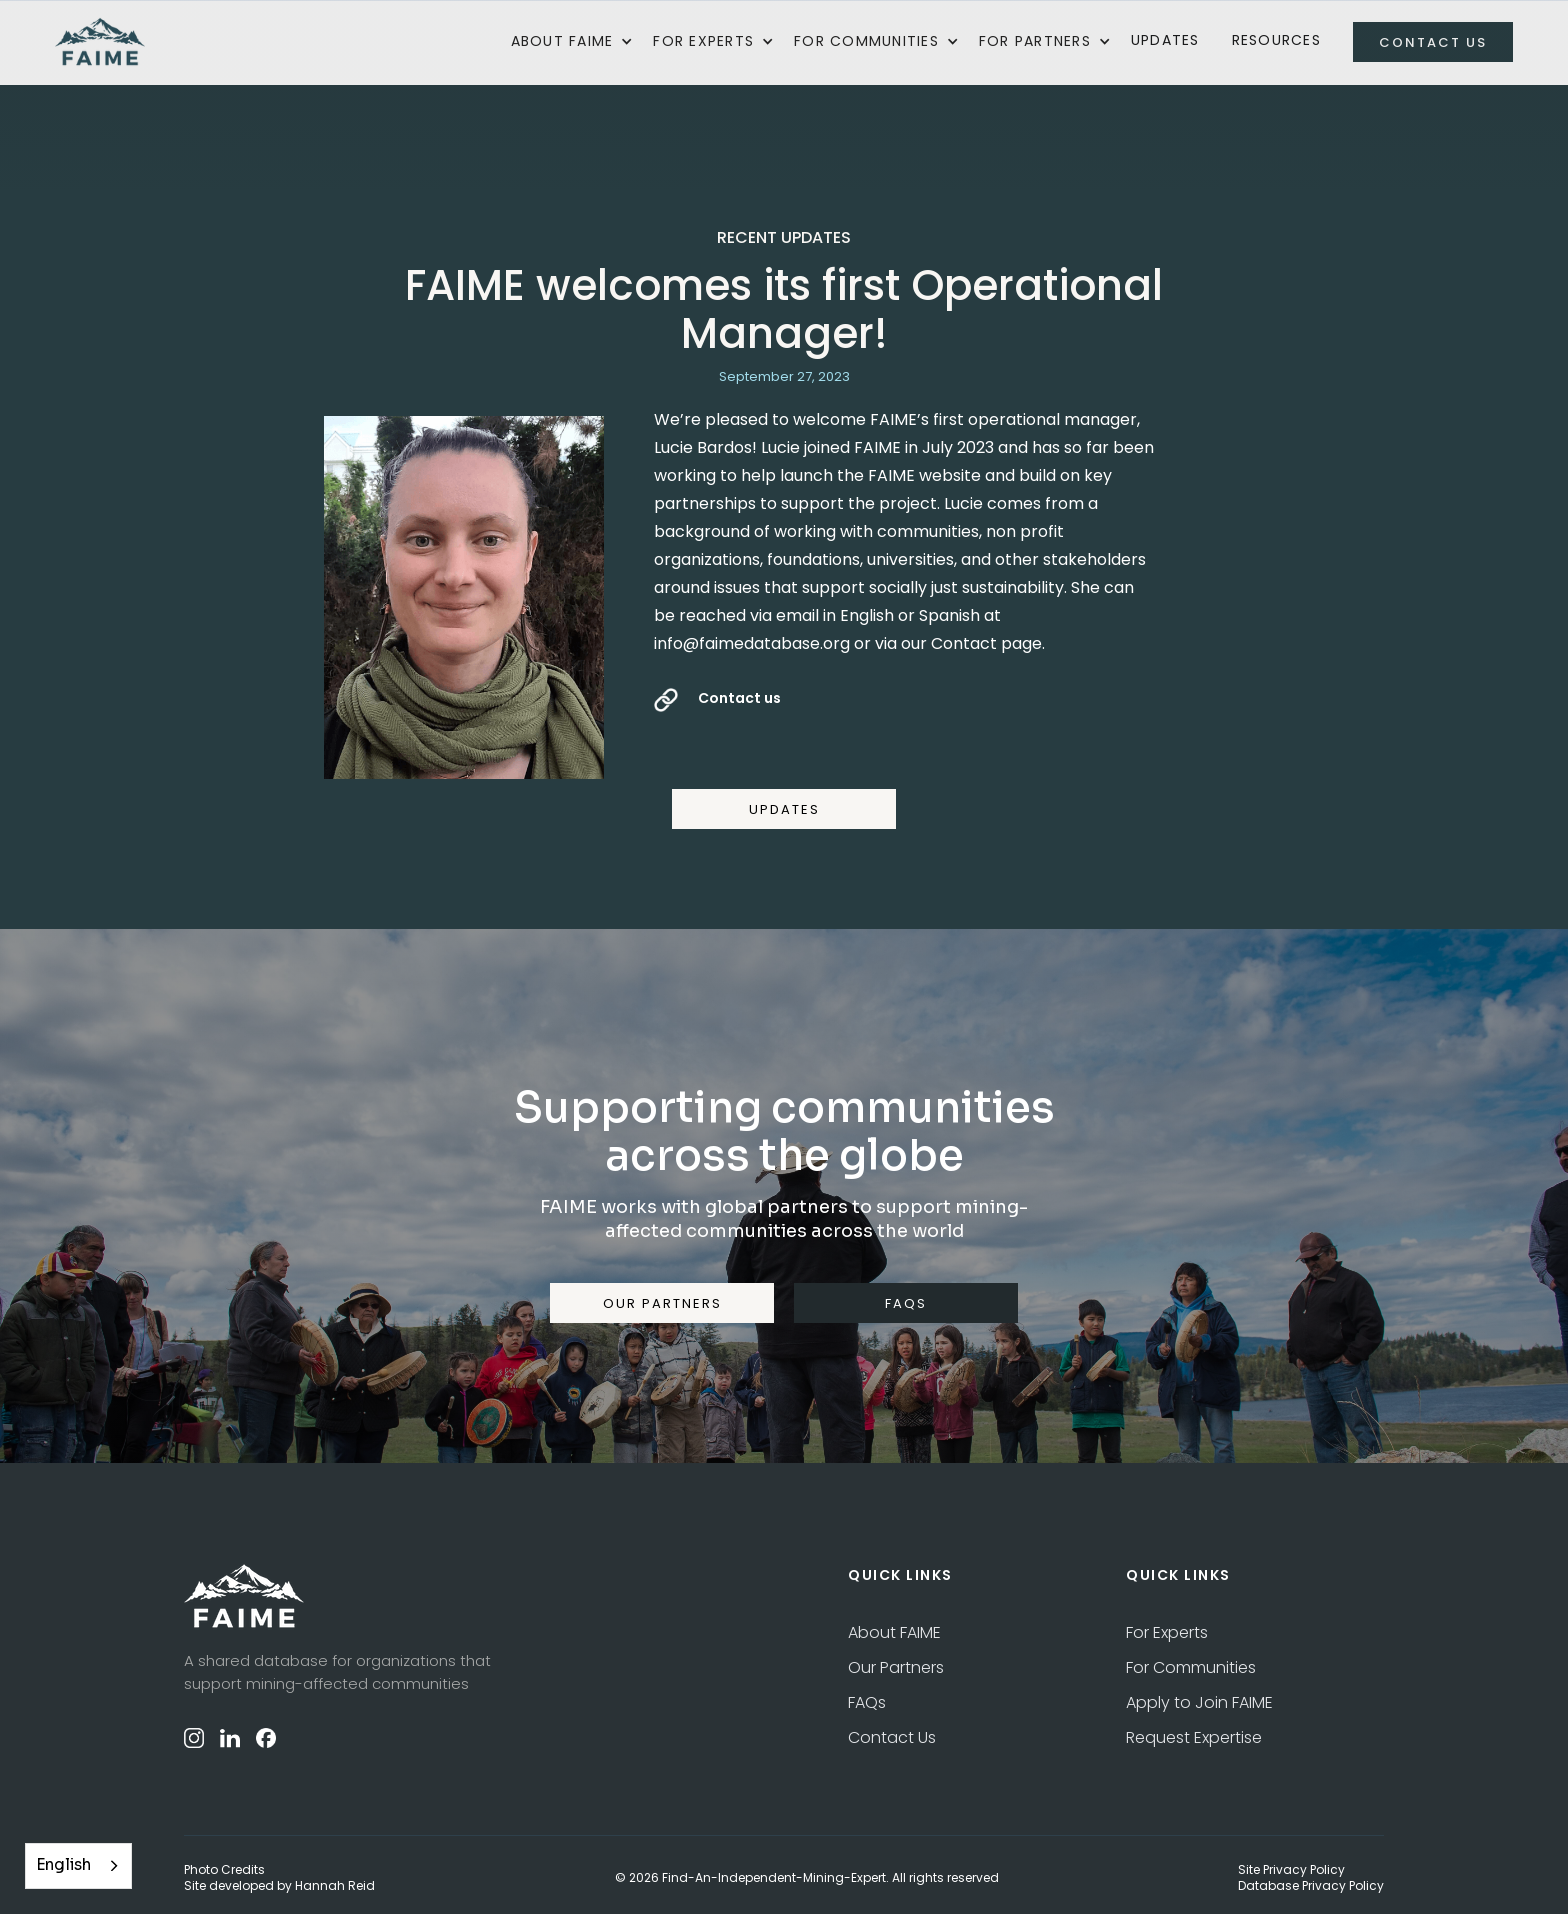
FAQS (906, 1303)
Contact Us (892, 1737)
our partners (662, 1303)
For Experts (1167, 1632)
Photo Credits (224, 1870)
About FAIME (894, 1632)
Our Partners (896, 1667)
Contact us (739, 698)
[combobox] (78, 1866)
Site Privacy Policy (1291, 1870)
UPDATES (784, 809)
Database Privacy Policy (1311, 1886)
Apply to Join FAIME (1199, 1702)
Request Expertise (1194, 1737)
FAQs (867, 1702)
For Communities (1191, 1667)
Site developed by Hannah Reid (279, 1886)
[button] (572, 42)
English (63, 1865)
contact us (1433, 42)
